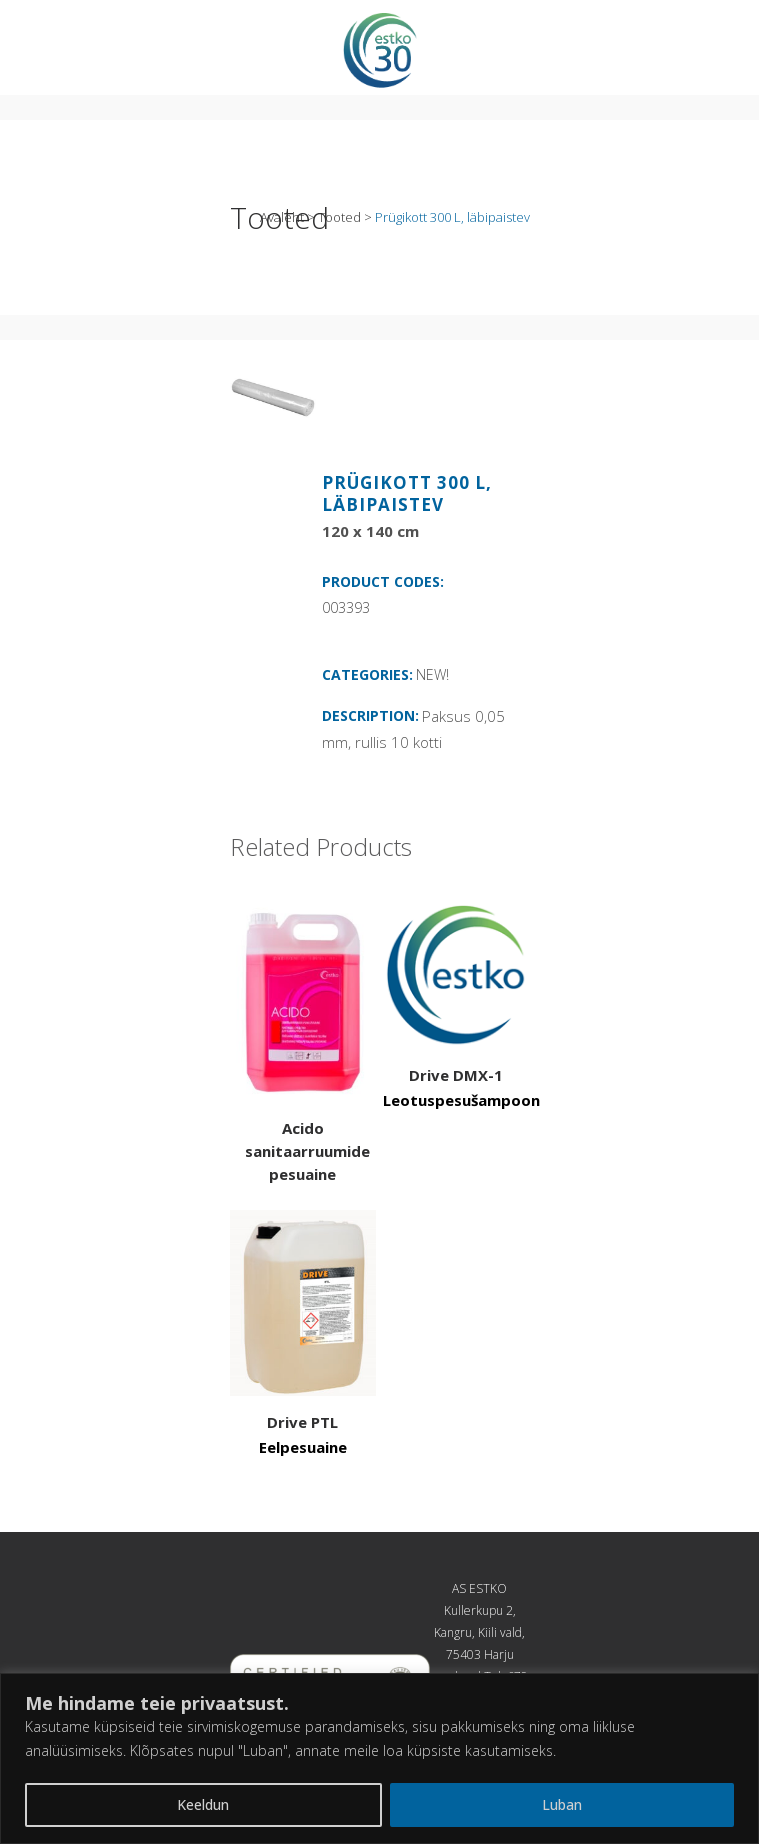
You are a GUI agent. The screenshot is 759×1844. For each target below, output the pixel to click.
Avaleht (282, 217)
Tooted (339, 217)
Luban (562, 1804)
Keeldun (203, 1804)
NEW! (432, 674)
